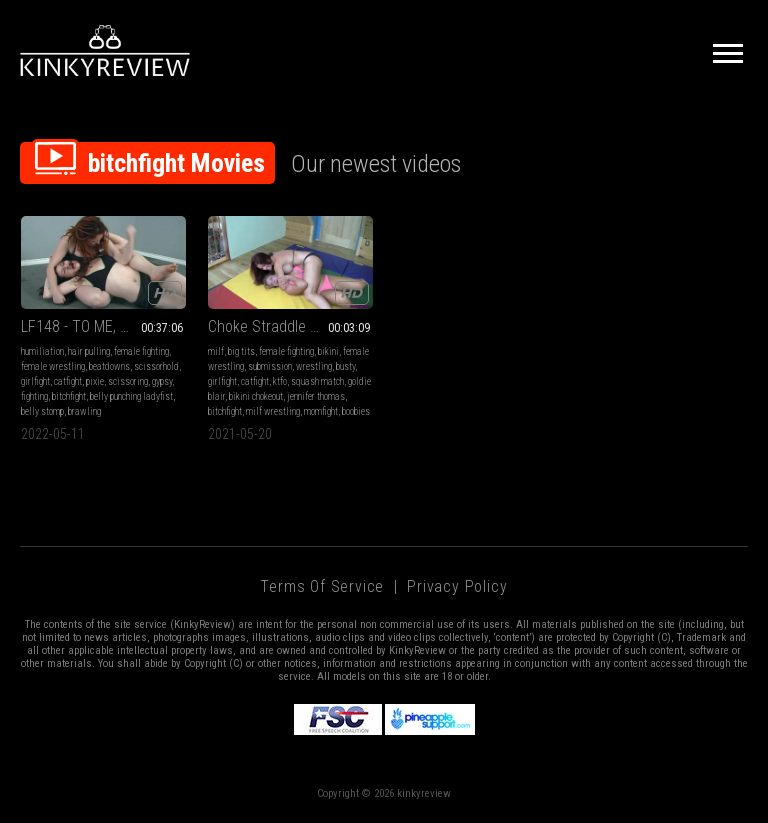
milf (216, 351)
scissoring (128, 381)
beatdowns (109, 366)
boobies (356, 411)
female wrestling (53, 366)
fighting (34, 396)
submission (270, 366)
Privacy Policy (457, 586)
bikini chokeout (256, 396)
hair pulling (89, 351)
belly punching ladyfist (131, 396)
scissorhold (156, 366)
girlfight (35, 381)
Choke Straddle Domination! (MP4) (290, 326)
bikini (328, 351)
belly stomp (42, 411)
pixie (95, 381)
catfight (68, 381)
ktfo (280, 381)
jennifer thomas (316, 396)
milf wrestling (273, 411)
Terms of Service (322, 586)
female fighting (141, 351)
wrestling (314, 366)
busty (345, 366)
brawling (84, 411)
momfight (321, 411)
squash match (317, 381)
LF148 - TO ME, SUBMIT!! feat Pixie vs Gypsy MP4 (103, 326)
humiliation (42, 351)
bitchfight (69, 396)
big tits (241, 351)
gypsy (162, 381)
